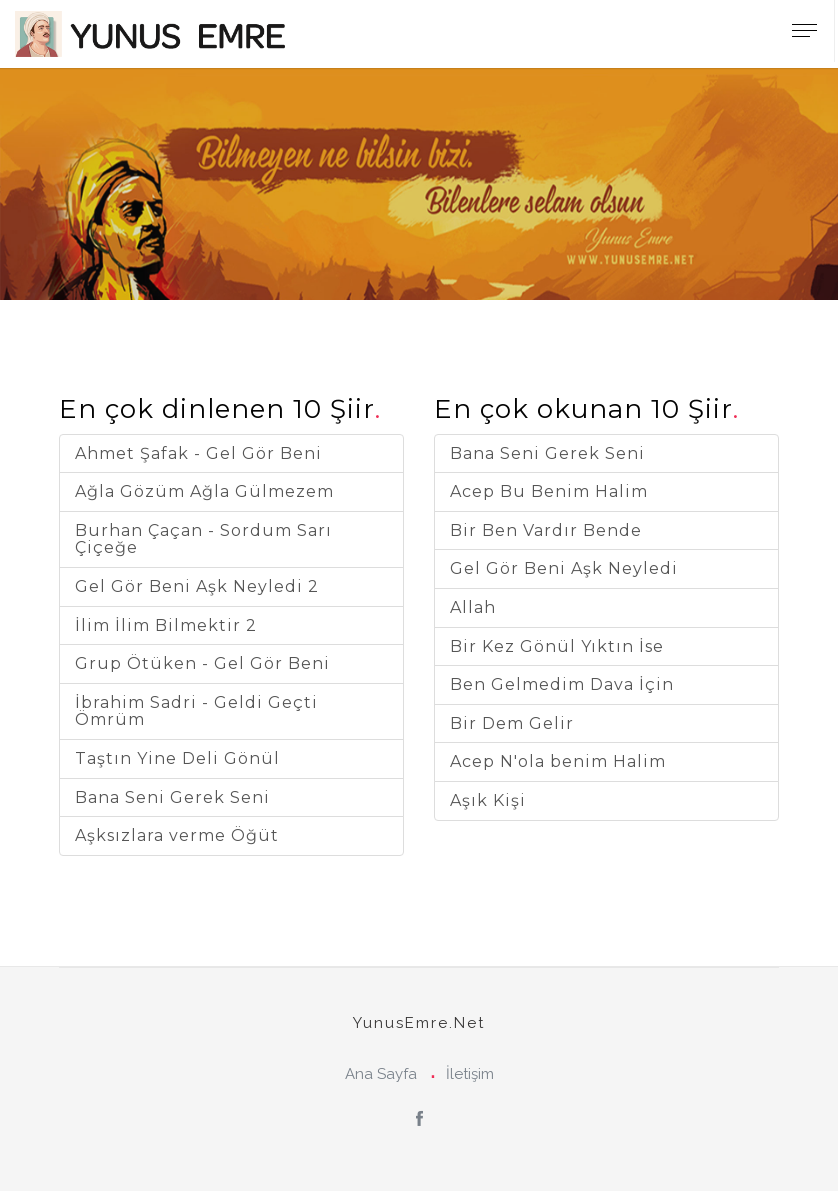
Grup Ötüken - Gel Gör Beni (202, 663)
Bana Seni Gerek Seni (172, 797)
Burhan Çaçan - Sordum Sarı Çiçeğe (203, 539)
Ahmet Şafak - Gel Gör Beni (198, 453)
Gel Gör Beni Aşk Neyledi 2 (197, 586)
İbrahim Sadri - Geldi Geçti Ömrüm (196, 711)
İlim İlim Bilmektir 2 (166, 625)
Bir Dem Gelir (512, 723)
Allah (473, 607)
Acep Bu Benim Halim (549, 491)
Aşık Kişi (488, 800)
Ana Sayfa (381, 1074)
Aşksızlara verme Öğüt (177, 835)
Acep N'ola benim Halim (558, 761)
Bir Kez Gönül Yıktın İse (557, 646)
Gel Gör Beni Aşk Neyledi (564, 568)
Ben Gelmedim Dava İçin (562, 684)
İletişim (470, 1074)
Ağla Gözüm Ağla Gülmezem (204, 491)
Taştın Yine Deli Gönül (177, 758)
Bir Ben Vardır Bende (546, 530)
